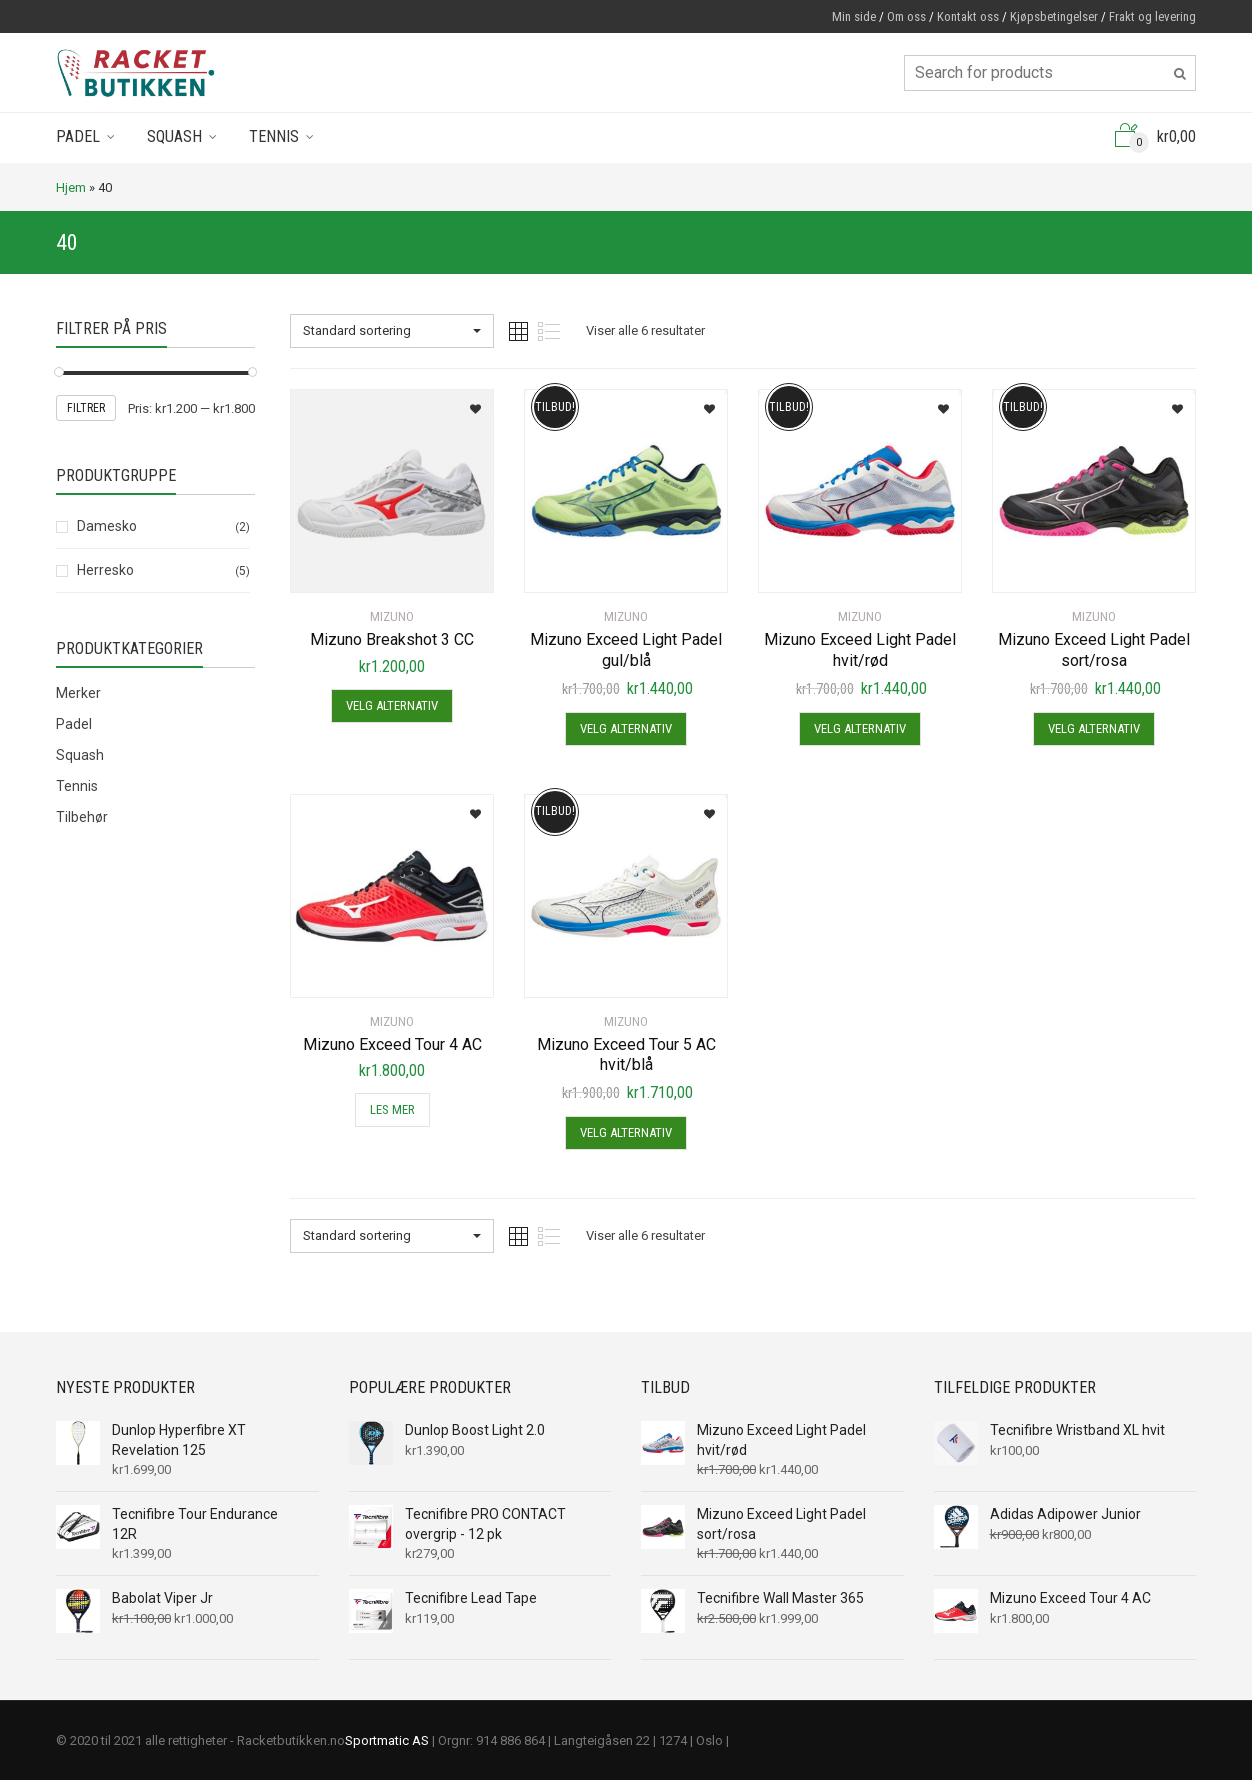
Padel (78, 136)
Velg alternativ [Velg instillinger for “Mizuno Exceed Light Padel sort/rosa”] (1094, 728)
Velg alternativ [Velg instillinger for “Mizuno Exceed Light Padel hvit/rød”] (860, 728)
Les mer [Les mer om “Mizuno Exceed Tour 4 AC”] (392, 1109)
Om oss (906, 16)
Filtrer (86, 408)
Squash (174, 136)
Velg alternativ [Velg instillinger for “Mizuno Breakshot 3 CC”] (392, 705)
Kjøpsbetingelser (1054, 16)
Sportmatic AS (387, 1740)
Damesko (107, 526)
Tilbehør (82, 817)
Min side (854, 16)
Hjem (71, 187)
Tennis (274, 136)
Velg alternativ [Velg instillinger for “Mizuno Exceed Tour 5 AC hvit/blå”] (626, 1132)
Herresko (105, 570)
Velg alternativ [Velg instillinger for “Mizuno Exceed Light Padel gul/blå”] (626, 728)
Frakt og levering (1152, 16)
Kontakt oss (968, 16)
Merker (78, 693)
